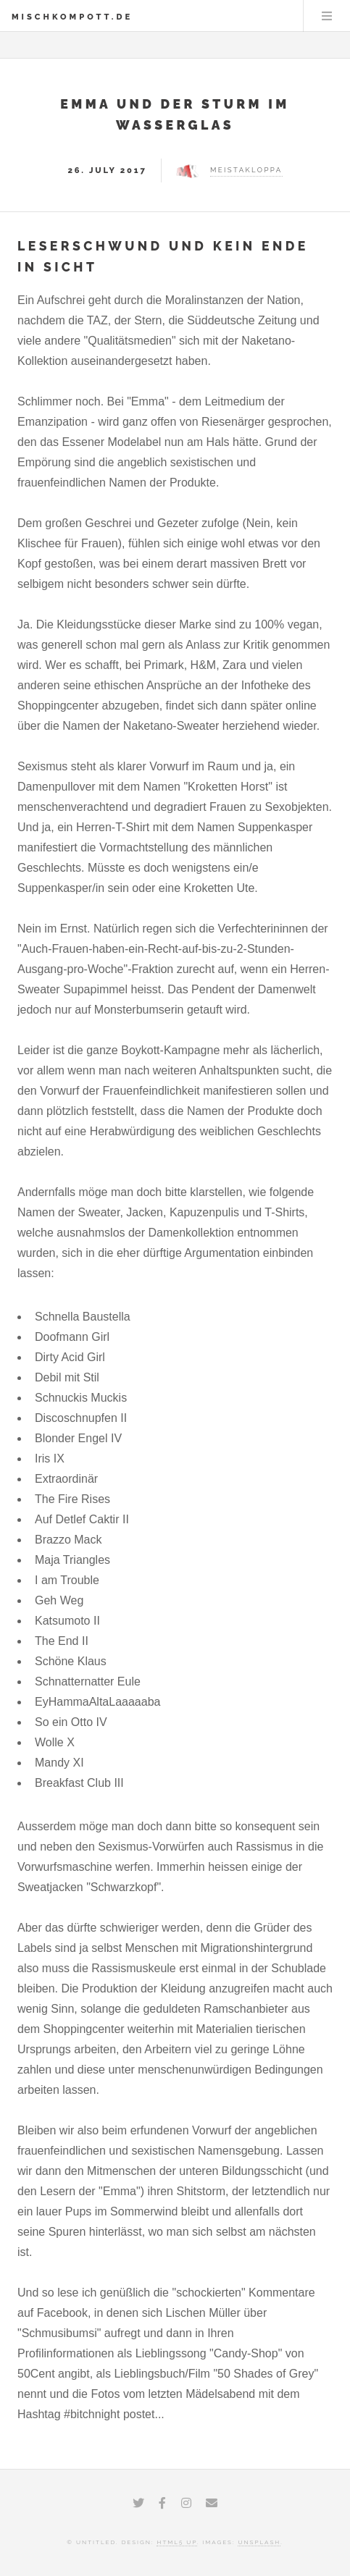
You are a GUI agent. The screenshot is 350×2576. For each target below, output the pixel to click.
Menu (327, 16)
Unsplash (259, 2542)
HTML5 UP (176, 2542)
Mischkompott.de (72, 17)
